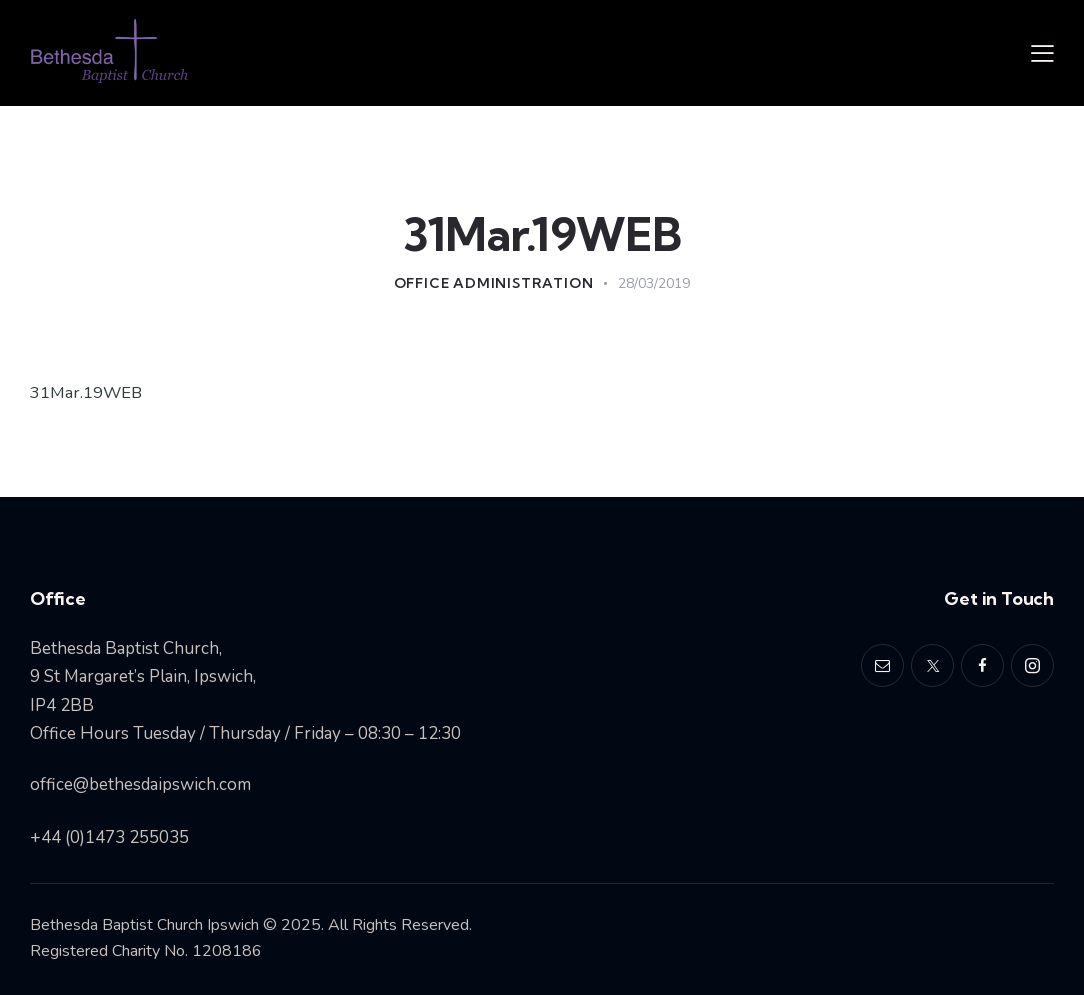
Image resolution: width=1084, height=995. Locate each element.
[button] (1042, 53)
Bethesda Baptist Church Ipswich (144, 925)
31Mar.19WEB (87, 392)
